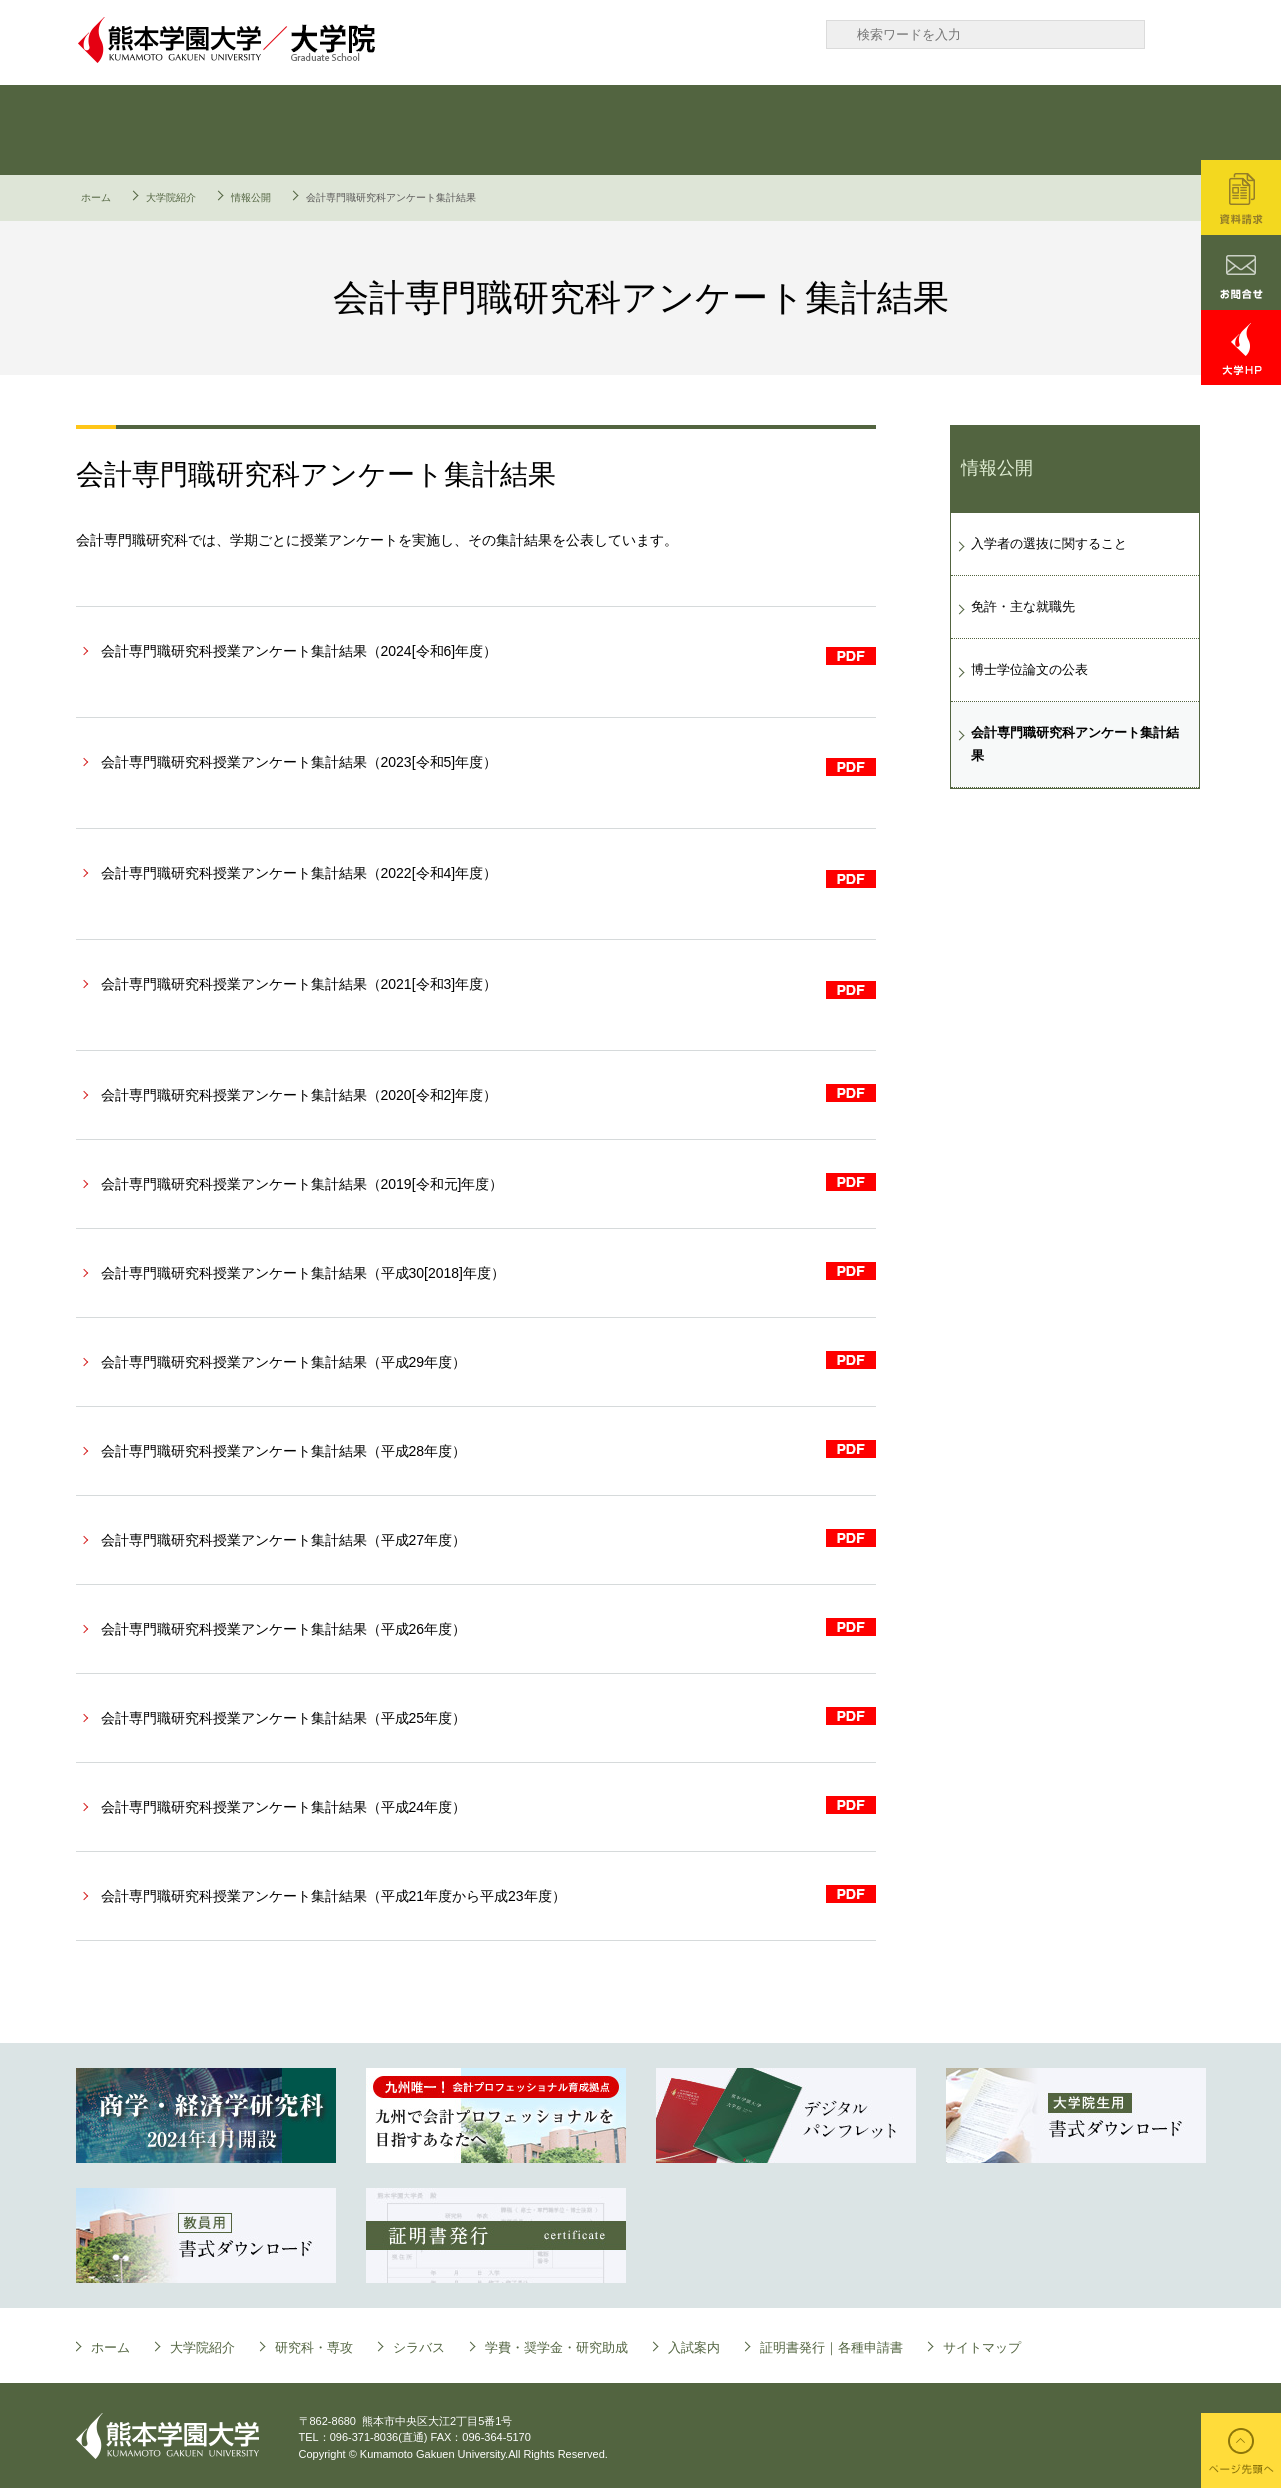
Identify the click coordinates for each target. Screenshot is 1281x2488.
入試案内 (921, 130)
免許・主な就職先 (1023, 606)
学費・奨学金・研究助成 (731, 130)
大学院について (161, 130)
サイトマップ (982, 2347)
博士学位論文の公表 (1029, 669)
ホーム (96, 197)
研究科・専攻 (351, 130)
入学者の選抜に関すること (1049, 543)
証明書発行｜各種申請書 (1111, 130)
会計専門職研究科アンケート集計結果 (1075, 743)
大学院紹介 (171, 197)
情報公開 (251, 197)
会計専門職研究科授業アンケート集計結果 (299, 651)
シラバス (541, 130)
